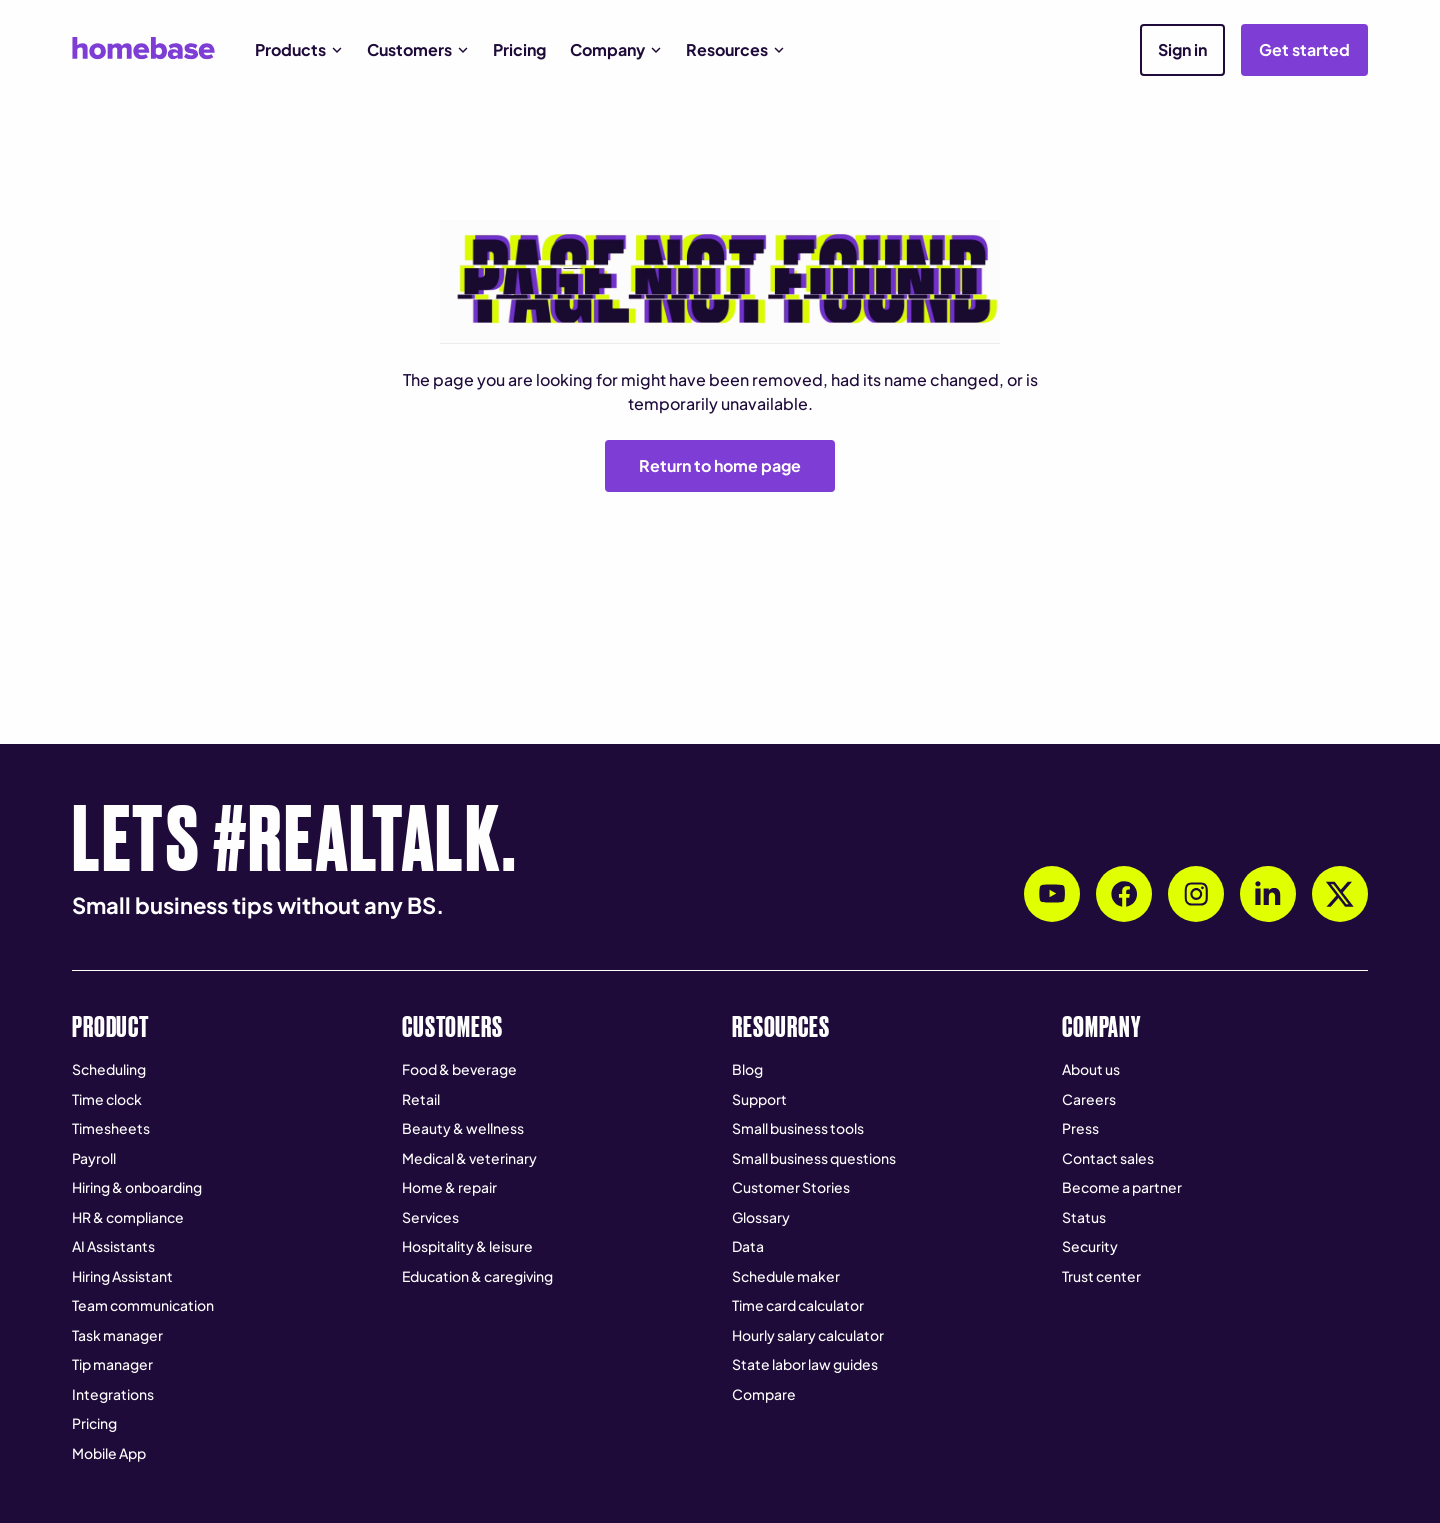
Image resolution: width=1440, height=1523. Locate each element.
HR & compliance (128, 1217)
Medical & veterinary (469, 1158)
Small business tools (798, 1128)
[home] (143, 48)
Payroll (94, 1158)
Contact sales (1108, 1158)
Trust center (1101, 1276)
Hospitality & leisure (467, 1246)
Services (430, 1217)
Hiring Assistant (122, 1276)
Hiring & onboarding (137, 1187)
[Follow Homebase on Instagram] (1196, 894)
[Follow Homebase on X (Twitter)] (1340, 894)
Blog (747, 1069)
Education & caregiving (477, 1276)
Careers (1089, 1099)
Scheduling (109, 1069)
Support (759, 1099)
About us (1091, 1069)
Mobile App (109, 1453)
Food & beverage (459, 1069)
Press (1080, 1128)
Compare (764, 1394)
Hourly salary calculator (808, 1335)
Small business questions (814, 1158)
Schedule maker (786, 1276)
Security (1090, 1246)
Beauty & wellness (463, 1128)
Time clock (107, 1099)
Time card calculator (798, 1305)
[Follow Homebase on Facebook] (1124, 894)
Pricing (519, 49)
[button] (299, 50)
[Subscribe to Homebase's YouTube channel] (1052, 894)
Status (1084, 1217)
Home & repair (449, 1187)
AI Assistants (113, 1246)
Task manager (117, 1335)
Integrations (113, 1394)
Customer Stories (791, 1187)
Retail (421, 1099)
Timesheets (111, 1128)
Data (748, 1246)
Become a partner (1122, 1187)
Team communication (143, 1305)
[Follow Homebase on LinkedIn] (1268, 894)
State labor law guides (805, 1364)
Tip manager (112, 1364)
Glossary (761, 1217)
